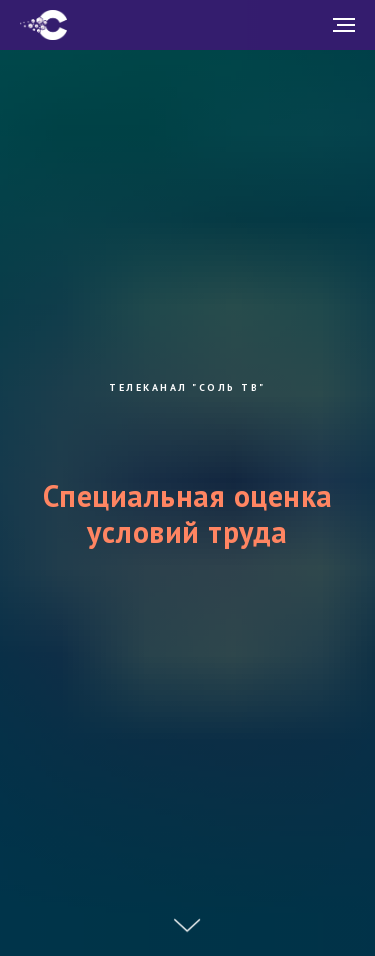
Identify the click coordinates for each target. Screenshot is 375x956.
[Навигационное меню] (344, 25)
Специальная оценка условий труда (188, 513)
